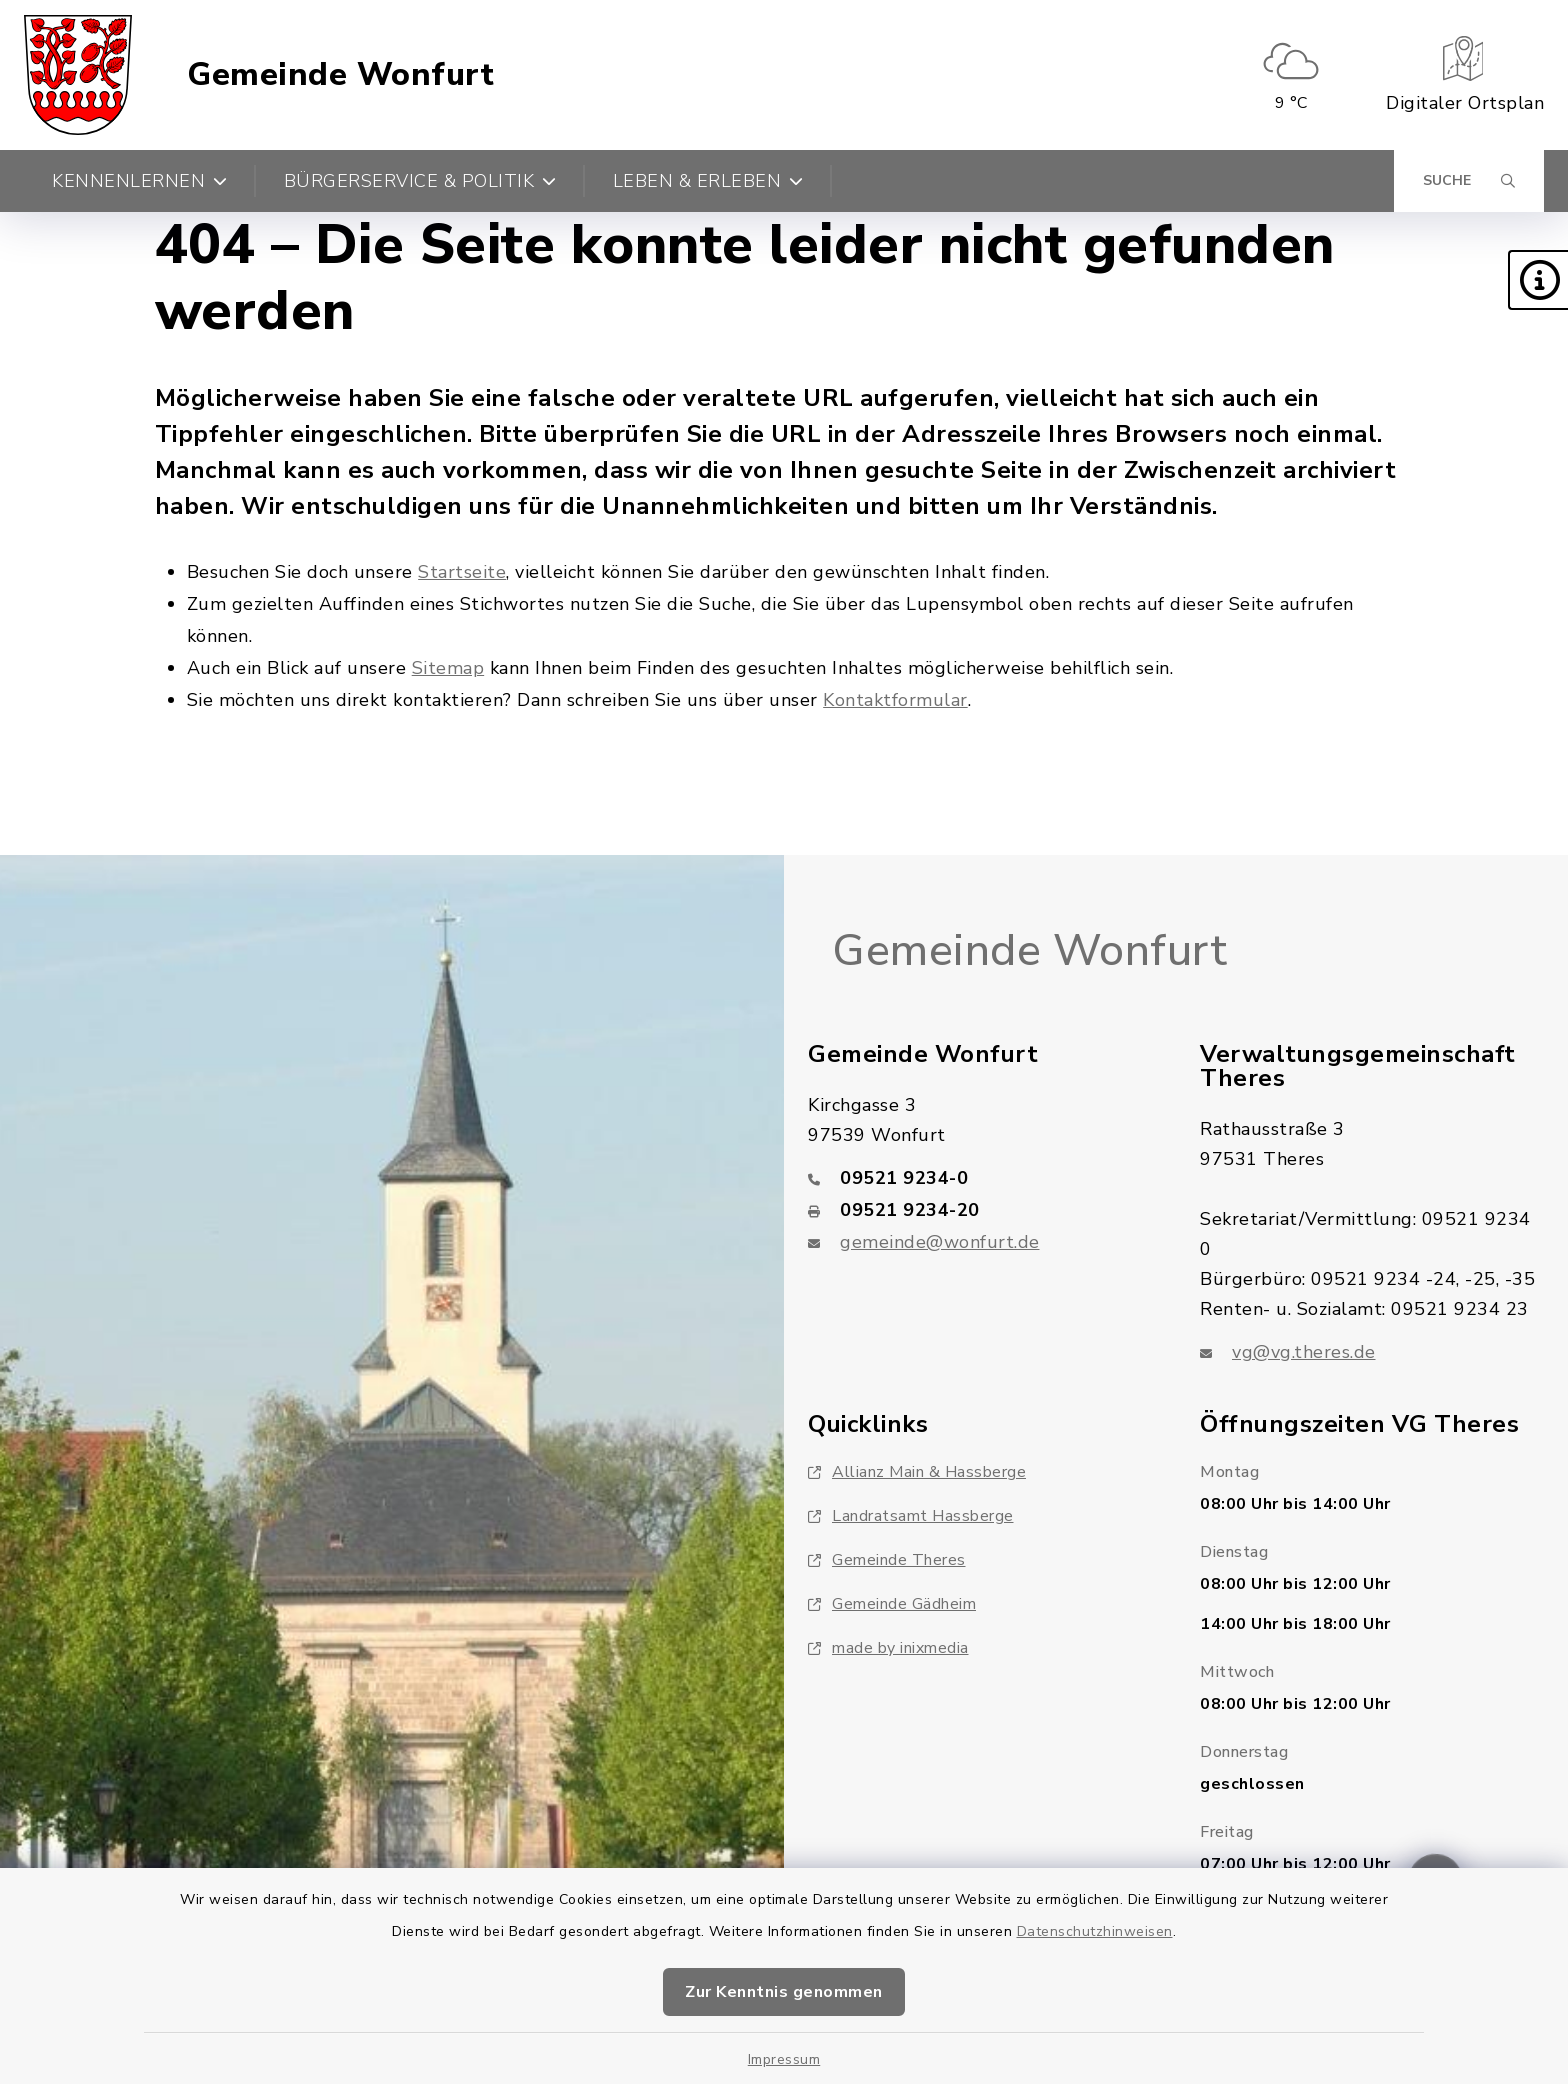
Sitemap (448, 668)
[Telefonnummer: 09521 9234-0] (980, 1178)
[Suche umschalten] (1469, 181)
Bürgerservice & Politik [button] (420, 181)
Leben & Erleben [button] (708, 181)
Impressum (784, 2059)
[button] (1538, 280)
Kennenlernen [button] (140, 181)
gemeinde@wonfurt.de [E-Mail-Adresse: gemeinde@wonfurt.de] (940, 1242)
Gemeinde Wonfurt (340, 75)
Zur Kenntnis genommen (784, 1992)
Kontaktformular (895, 700)
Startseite (462, 572)
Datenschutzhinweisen (1095, 1931)
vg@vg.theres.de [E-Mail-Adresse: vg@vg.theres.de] (1304, 1352)
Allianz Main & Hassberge (917, 1472)
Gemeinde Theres (887, 1560)
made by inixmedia (888, 1648)
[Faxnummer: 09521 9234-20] (980, 1210)
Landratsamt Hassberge (911, 1516)
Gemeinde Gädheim (892, 1604)
